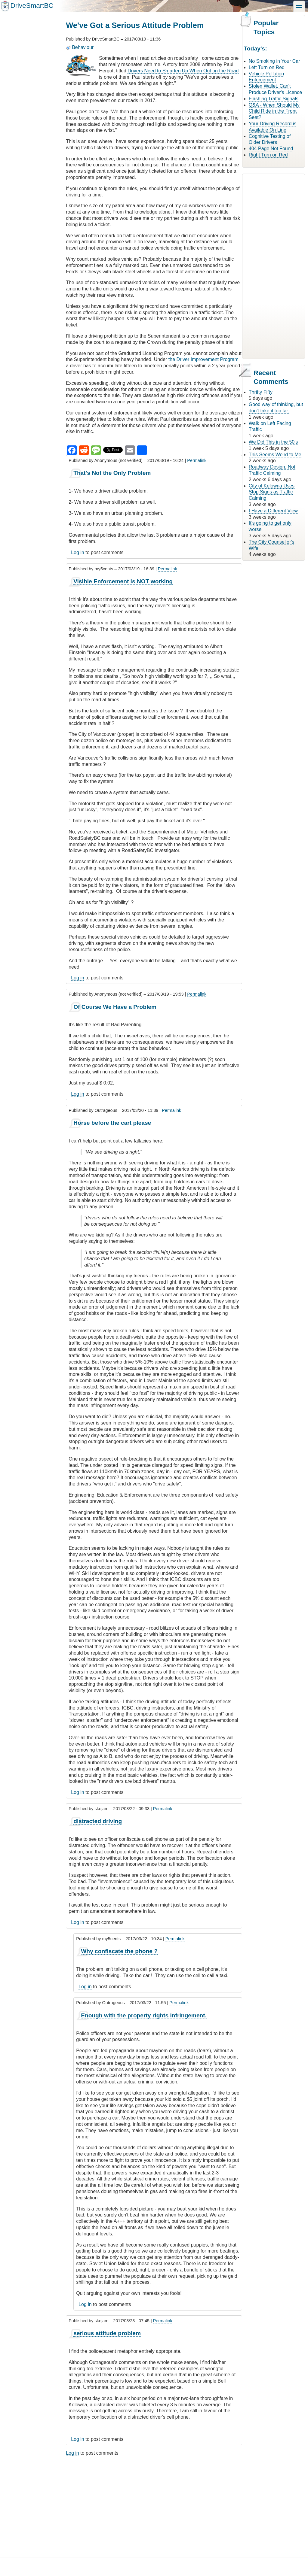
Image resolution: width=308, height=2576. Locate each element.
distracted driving (97, 1821)
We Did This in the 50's (273, 442)
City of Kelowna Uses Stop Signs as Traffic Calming (271, 492)
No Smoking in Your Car (274, 61)
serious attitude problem (107, 2333)
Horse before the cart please (112, 1123)
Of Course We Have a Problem (114, 1007)
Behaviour (83, 47)
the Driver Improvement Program (203, 359)
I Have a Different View (273, 510)
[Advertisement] (154, 2504)
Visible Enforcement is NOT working (123, 581)
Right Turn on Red (268, 154)
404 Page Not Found (271, 148)
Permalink (196, 460)
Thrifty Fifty (261, 392)
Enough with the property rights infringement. (144, 2015)
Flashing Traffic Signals (273, 98)
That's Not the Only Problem (112, 473)
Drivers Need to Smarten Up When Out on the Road (183, 70)
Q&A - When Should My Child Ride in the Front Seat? (274, 111)
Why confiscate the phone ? (119, 1951)
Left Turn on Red (267, 67)
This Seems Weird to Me (275, 454)
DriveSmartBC (31, 5)
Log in (77, 552)
